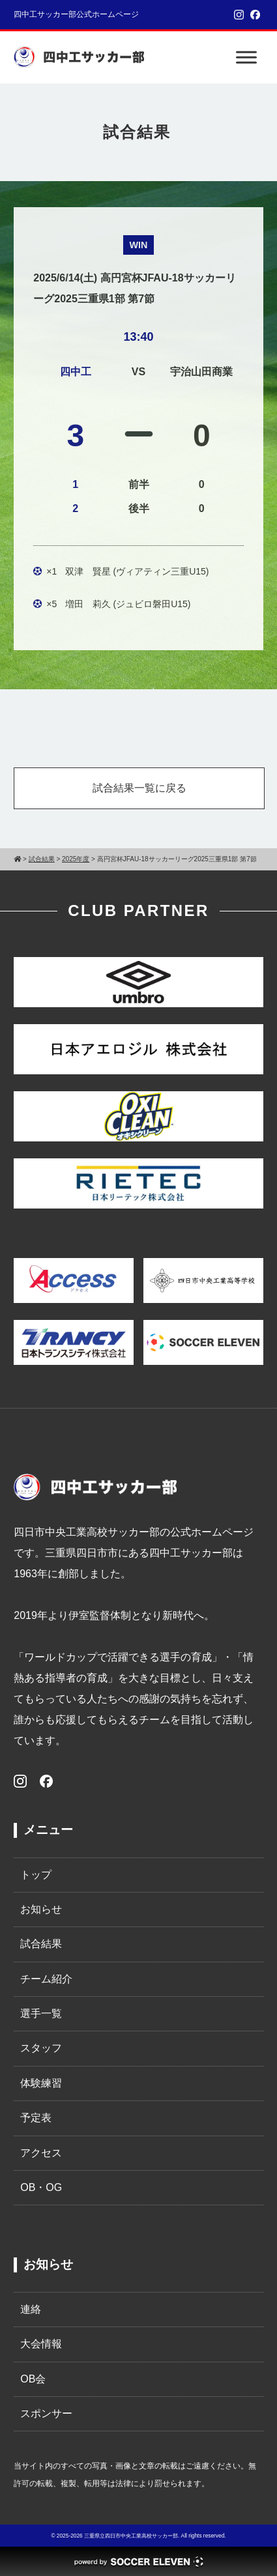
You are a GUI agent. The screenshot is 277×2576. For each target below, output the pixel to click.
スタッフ (41, 2048)
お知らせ (41, 1909)
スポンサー (46, 2413)
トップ (35, 1874)
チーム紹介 (46, 1978)
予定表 (35, 2117)
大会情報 (41, 2343)
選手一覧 (41, 2013)
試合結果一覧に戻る (139, 788)
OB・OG (41, 2187)
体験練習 (41, 2083)
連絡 (30, 2309)
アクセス (41, 2152)
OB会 (33, 2378)
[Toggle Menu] (246, 57)
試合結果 (41, 1943)
